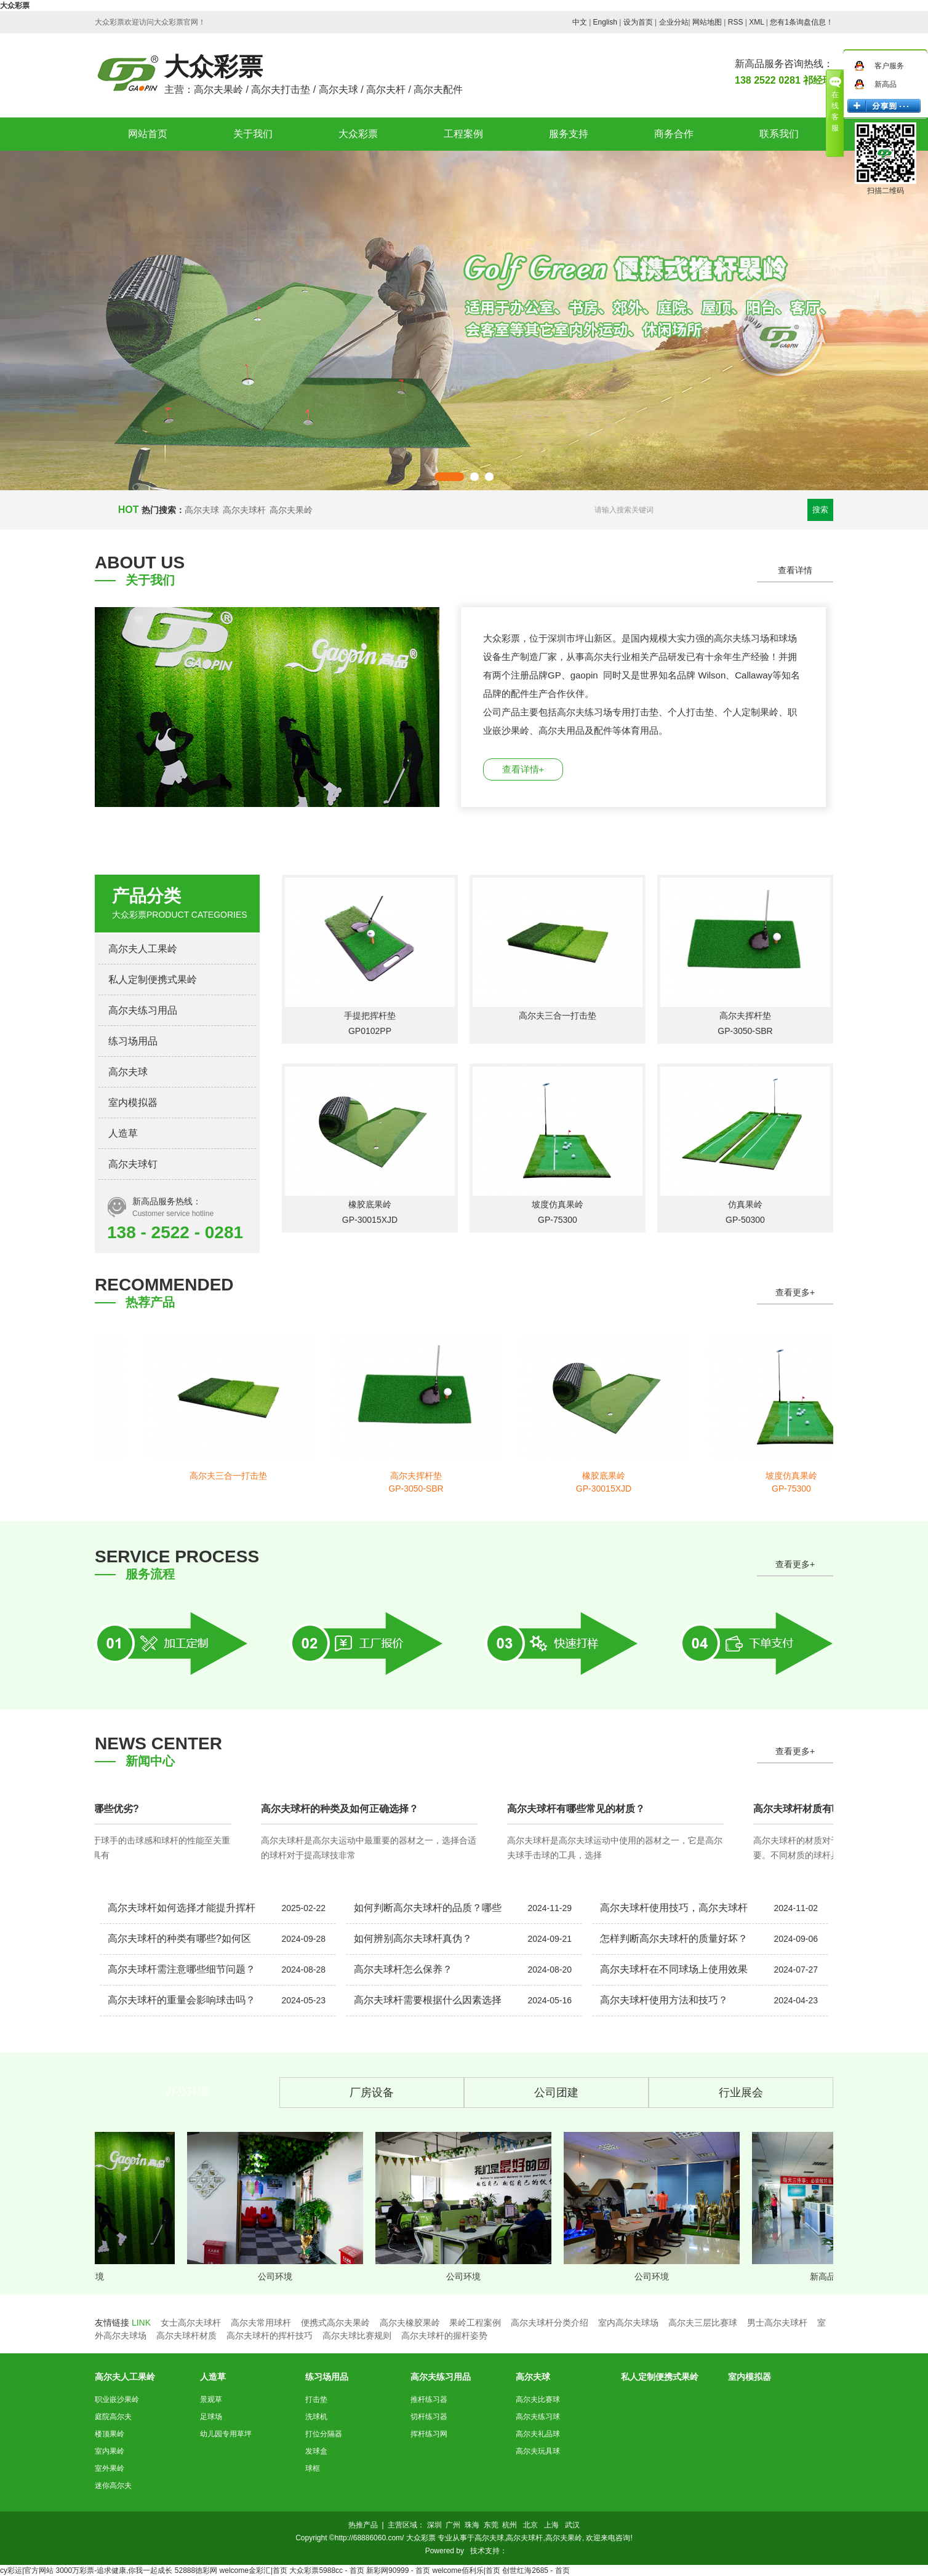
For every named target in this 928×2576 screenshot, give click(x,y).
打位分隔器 (323, 2434)
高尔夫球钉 (133, 1164)
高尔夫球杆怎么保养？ (403, 1969)
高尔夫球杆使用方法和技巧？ (664, 2000)
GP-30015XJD (370, 1220)
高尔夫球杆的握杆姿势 (444, 2335)
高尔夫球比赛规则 (356, 2335)
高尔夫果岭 (291, 510)
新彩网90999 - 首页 (398, 2570)
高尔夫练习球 (538, 2416)
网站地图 (707, 22)
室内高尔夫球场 (628, 2323)
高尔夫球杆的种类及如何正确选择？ (341, 1808)
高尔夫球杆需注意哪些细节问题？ (181, 1969)
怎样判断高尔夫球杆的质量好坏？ (674, 1938)
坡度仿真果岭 (557, 1204)
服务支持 (568, 134)
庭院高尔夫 (113, 2416)
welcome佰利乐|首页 (466, 2570)
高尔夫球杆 (244, 510)
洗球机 (316, 2416)
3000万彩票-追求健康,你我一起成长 (113, 2570)
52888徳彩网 (196, 2570)
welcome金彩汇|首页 (253, 2570)
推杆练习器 (428, 2399)
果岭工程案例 (475, 2323)
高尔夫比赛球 (538, 2399)
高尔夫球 (202, 510)
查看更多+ (795, 1292)
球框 (312, 2468)
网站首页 (147, 134)
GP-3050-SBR (745, 1031)
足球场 (211, 2416)
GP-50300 (745, 1220)
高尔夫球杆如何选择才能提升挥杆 (181, 1907)
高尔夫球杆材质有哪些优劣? (79, 1808)
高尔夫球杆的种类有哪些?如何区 (179, 1938)
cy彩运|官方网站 (27, 2570)
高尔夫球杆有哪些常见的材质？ (578, 1808)
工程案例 (463, 134)
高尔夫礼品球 (538, 2434)
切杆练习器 (428, 2416)
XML (756, 22)
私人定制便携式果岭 (152, 979)
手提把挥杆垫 (370, 1015)
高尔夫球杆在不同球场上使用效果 (674, 1969)
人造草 (123, 1133)
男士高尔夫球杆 (777, 2323)
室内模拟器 (133, 1102)
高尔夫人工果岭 (142, 949)
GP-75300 (557, 1220)
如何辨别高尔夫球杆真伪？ (413, 1938)
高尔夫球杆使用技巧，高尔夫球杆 (674, 1907)
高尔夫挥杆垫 (745, 1015)
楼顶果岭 (109, 2434)
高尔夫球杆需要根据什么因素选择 (428, 2000)
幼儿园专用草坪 (226, 2434)
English (605, 22)
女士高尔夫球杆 (191, 2323)
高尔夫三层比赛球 (702, 2323)
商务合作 (674, 134)
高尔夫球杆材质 (186, 2335)
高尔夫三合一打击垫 (557, 1015)
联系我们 (779, 134)
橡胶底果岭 (369, 1204)
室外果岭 (109, 2468)
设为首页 (638, 22)
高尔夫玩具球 (538, 2451)
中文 (579, 22)
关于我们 (253, 134)
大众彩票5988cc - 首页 (326, 2570)
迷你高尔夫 (113, 2485)
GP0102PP (369, 1031)
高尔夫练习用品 (142, 1010)
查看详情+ (523, 769)
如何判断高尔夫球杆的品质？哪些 (428, 1907)
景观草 (211, 2399)
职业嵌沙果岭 (117, 2399)
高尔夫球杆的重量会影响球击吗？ (181, 2000)
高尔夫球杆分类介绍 (549, 2323)
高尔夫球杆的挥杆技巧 (269, 2335)
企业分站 (674, 22)
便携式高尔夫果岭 (335, 2323)
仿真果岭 (745, 1204)
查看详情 (795, 570)
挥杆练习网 (428, 2434)
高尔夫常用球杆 (261, 2323)
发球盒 (316, 2451)
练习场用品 (133, 1041)
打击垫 (316, 2399)
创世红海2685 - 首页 (535, 2570)
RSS (735, 22)
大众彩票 (15, 5)
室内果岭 (109, 2451)
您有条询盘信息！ (801, 22)
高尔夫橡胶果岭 (410, 2323)
